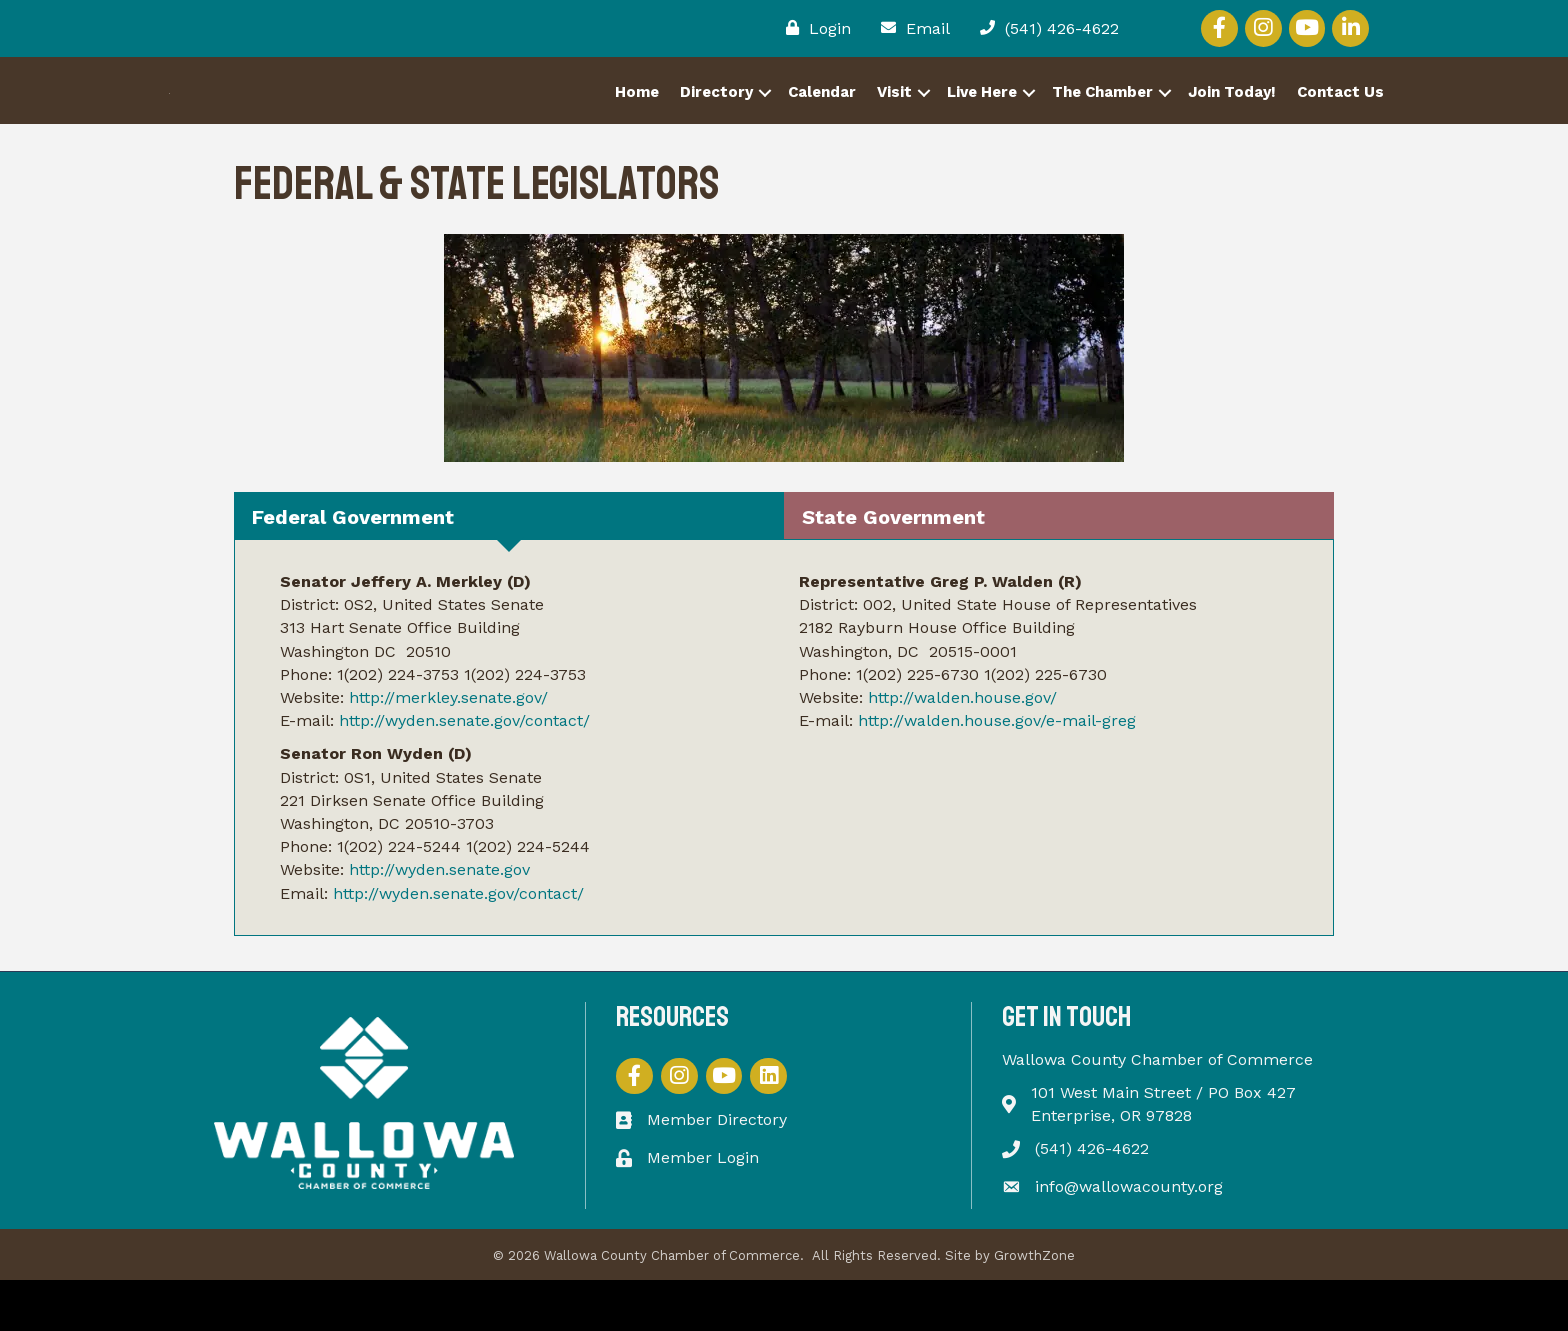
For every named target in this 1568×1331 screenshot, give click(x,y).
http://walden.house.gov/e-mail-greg (997, 770)
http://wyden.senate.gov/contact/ (464, 770)
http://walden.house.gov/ (962, 747)
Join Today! (1232, 117)
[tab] (509, 565)
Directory (716, 117)
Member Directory (717, 1170)
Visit (894, 117)
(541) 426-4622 (1092, 1199)
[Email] (910, 28)
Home (637, 117)
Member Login (703, 1207)
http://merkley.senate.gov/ (448, 747)
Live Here (982, 117)
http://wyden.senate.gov (439, 920)
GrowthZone (1034, 1305)
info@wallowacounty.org (1129, 1236)
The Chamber (1102, 117)
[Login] (813, 28)
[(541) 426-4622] (1044, 28)
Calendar (822, 117)
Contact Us (1340, 117)
